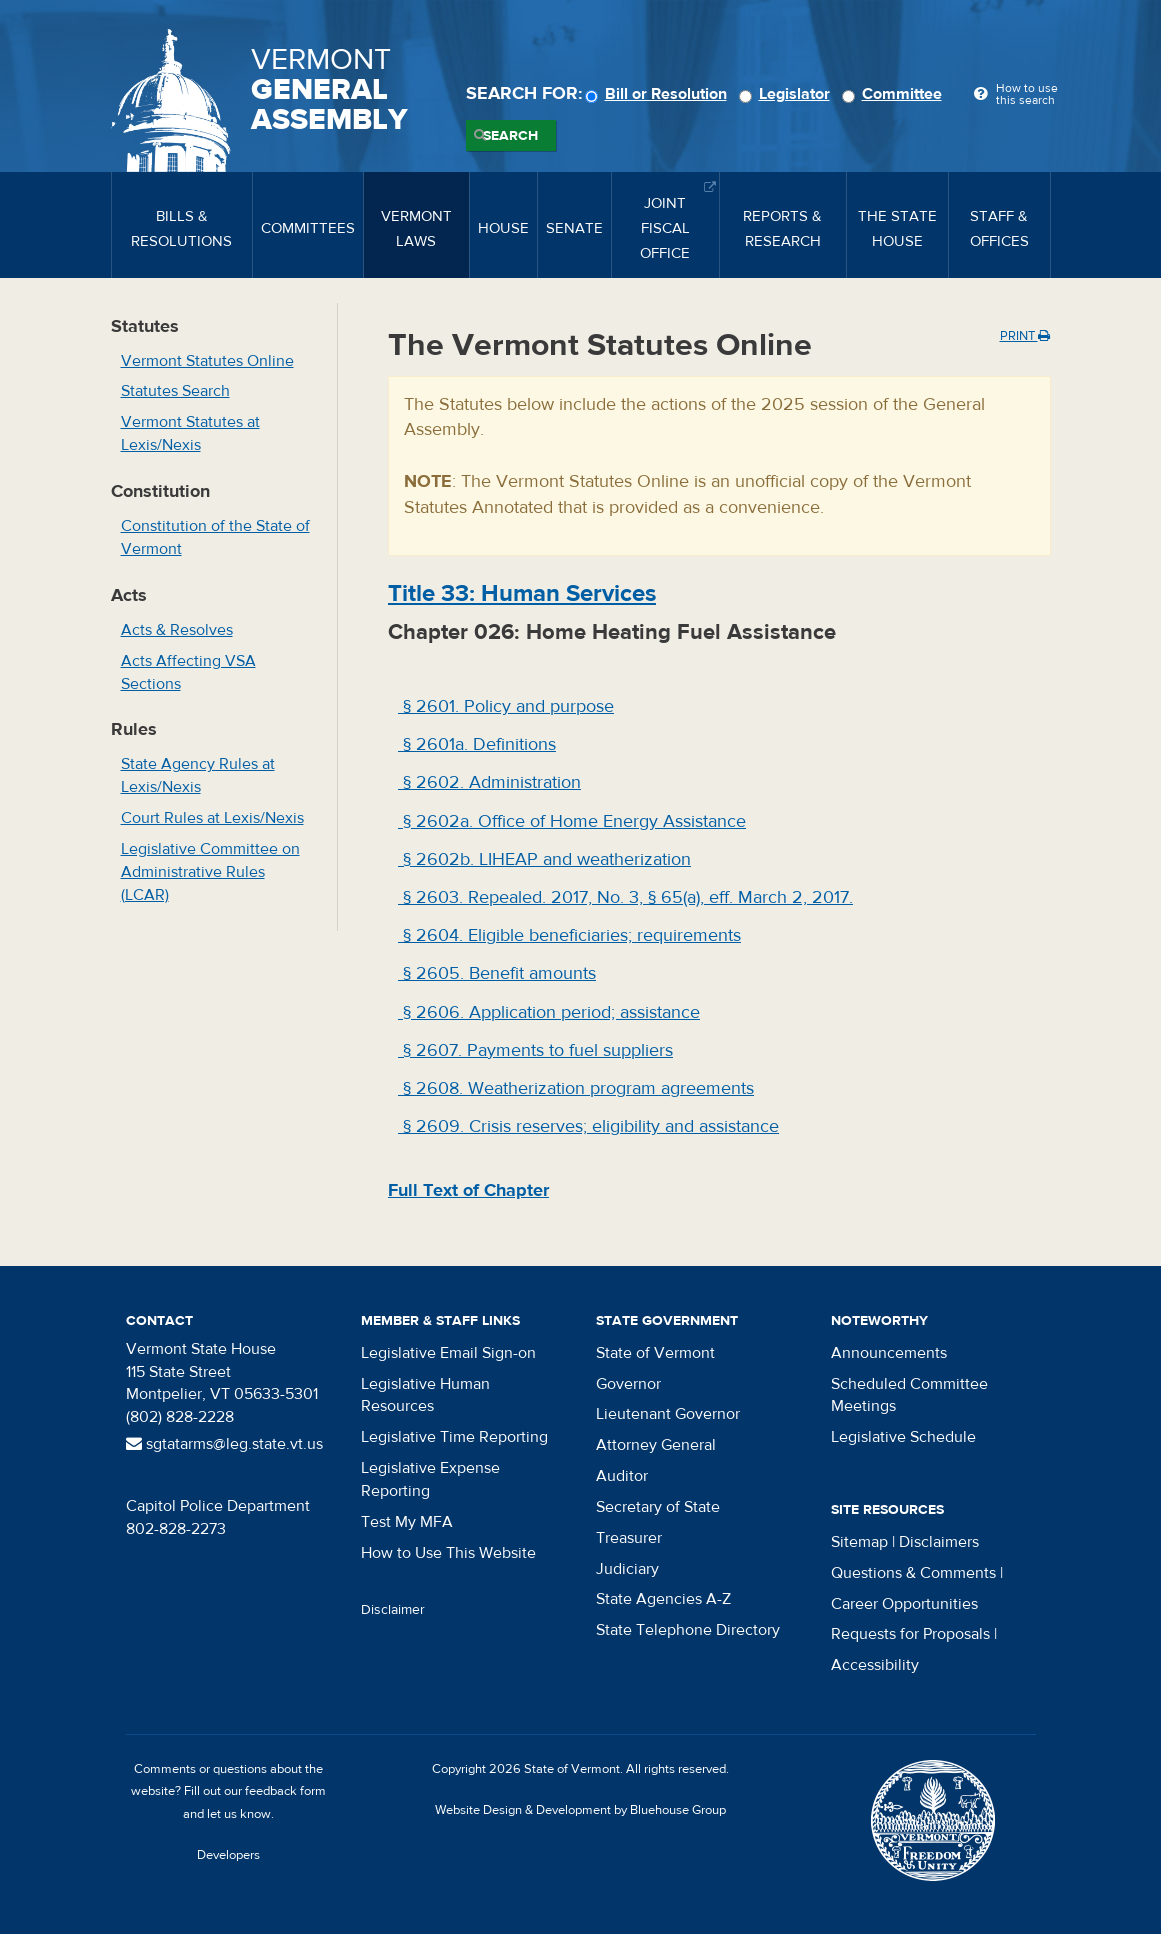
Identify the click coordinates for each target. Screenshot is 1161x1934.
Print (1025, 336)
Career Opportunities (904, 1604)
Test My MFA (407, 1522)
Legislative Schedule (903, 1437)
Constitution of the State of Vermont (215, 537)
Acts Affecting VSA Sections (188, 672)
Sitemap (859, 1542)
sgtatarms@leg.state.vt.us (224, 1444)
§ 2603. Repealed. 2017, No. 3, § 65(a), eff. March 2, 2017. (625, 897)
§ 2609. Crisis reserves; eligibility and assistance (588, 1126)
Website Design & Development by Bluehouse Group (580, 1810)
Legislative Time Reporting (454, 1437)
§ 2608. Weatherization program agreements (576, 1088)
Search (510, 136)
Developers (228, 1855)
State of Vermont (655, 1353)
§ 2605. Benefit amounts (497, 973)
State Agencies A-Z (663, 1599)
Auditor (622, 1476)
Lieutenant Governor (668, 1414)
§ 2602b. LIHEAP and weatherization (544, 859)
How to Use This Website (448, 1553)
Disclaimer (393, 1610)
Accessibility (875, 1665)
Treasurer (629, 1538)
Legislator (787, 94)
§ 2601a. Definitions (477, 744)
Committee (895, 94)
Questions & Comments (913, 1573)
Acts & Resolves (177, 630)
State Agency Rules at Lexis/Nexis (198, 775)
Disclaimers (939, 1542)
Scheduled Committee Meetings (909, 1395)
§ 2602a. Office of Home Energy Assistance (572, 821)
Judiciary (627, 1569)
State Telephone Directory (688, 1630)
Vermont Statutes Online (207, 361)
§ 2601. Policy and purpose (506, 706)
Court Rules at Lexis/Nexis (212, 818)
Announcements (889, 1353)
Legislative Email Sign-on (448, 1353)
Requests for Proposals (910, 1634)
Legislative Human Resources (425, 1395)
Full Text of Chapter (468, 1190)
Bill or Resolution (659, 94)
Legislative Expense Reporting (430, 1479)
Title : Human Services (522, 593)
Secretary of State (658, 1507)
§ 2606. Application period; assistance (549, 1012)
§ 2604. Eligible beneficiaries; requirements (569, 935)
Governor (628, 1384)
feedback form (285, 1791)
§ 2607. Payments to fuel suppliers (535, 1050)
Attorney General (656, 1445)
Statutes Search (175, 391)
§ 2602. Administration (489, 782)
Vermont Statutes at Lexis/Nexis (190, 433)
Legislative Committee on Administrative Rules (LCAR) (210, 872)
